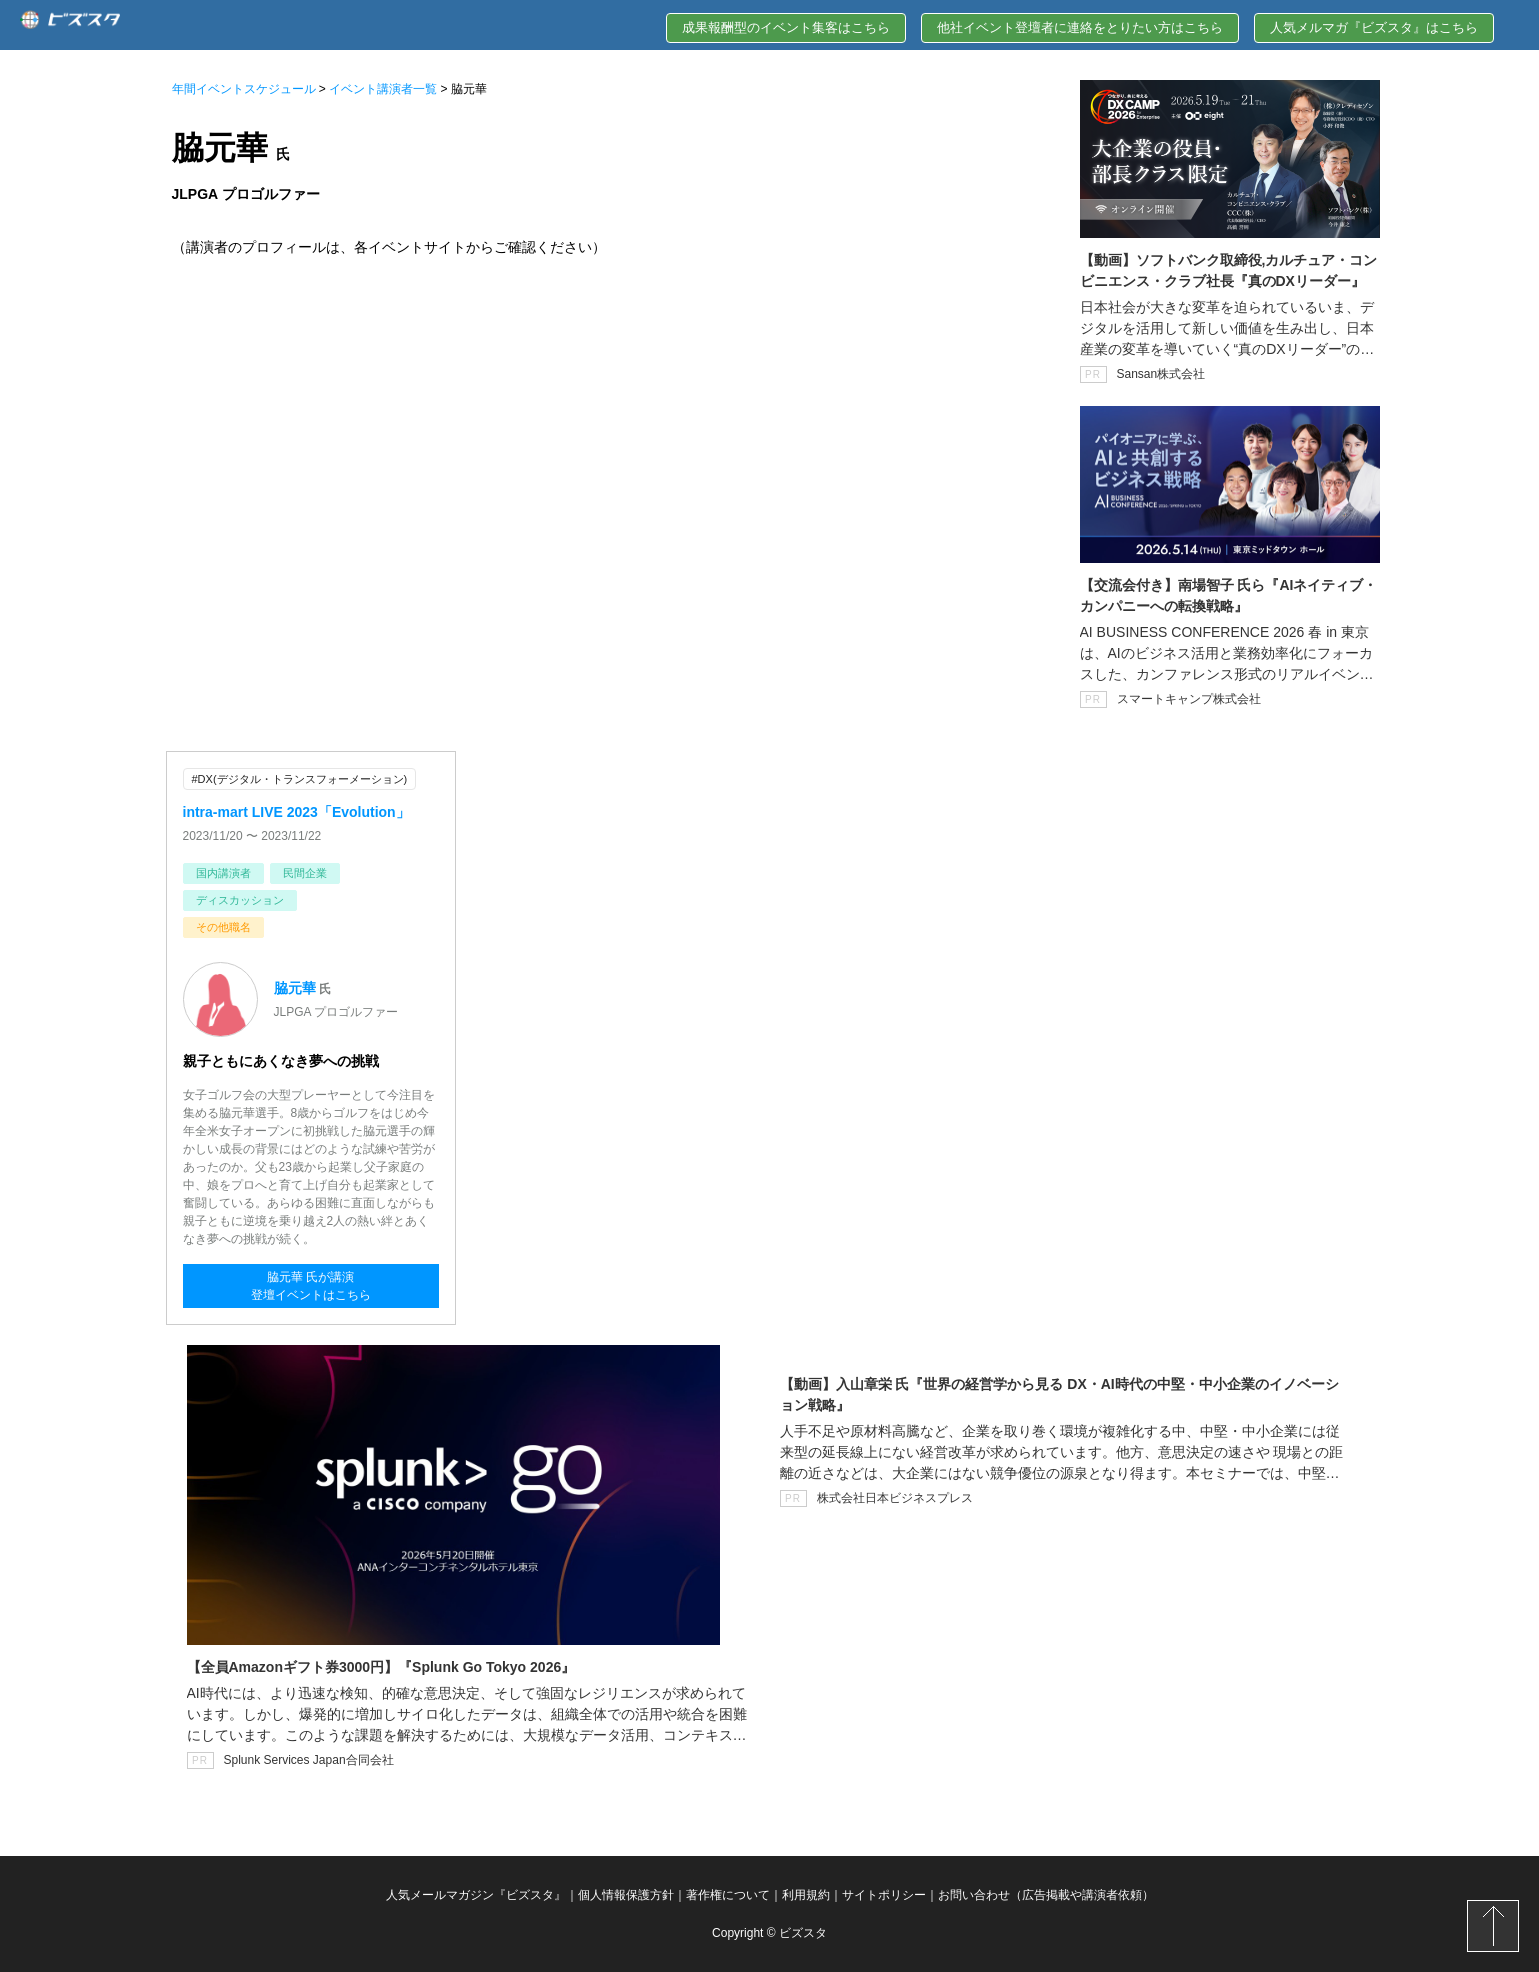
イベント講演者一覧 (383, 89)
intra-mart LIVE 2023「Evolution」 (296, 812)
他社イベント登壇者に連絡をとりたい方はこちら (1080, 27)
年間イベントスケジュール (244, 89)
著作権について (728, 1895)
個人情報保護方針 (626, 1895)
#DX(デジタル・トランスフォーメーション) (300, 779)
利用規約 (806, 1895)
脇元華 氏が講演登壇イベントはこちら (311, 1286)
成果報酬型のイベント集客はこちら (786, 27)
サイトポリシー (884, 1895)
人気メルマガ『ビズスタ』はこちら (1374, 27)
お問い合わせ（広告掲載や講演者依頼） (1046, 1895)
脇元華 (295, 988)
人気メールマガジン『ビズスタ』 (476, 1895)
